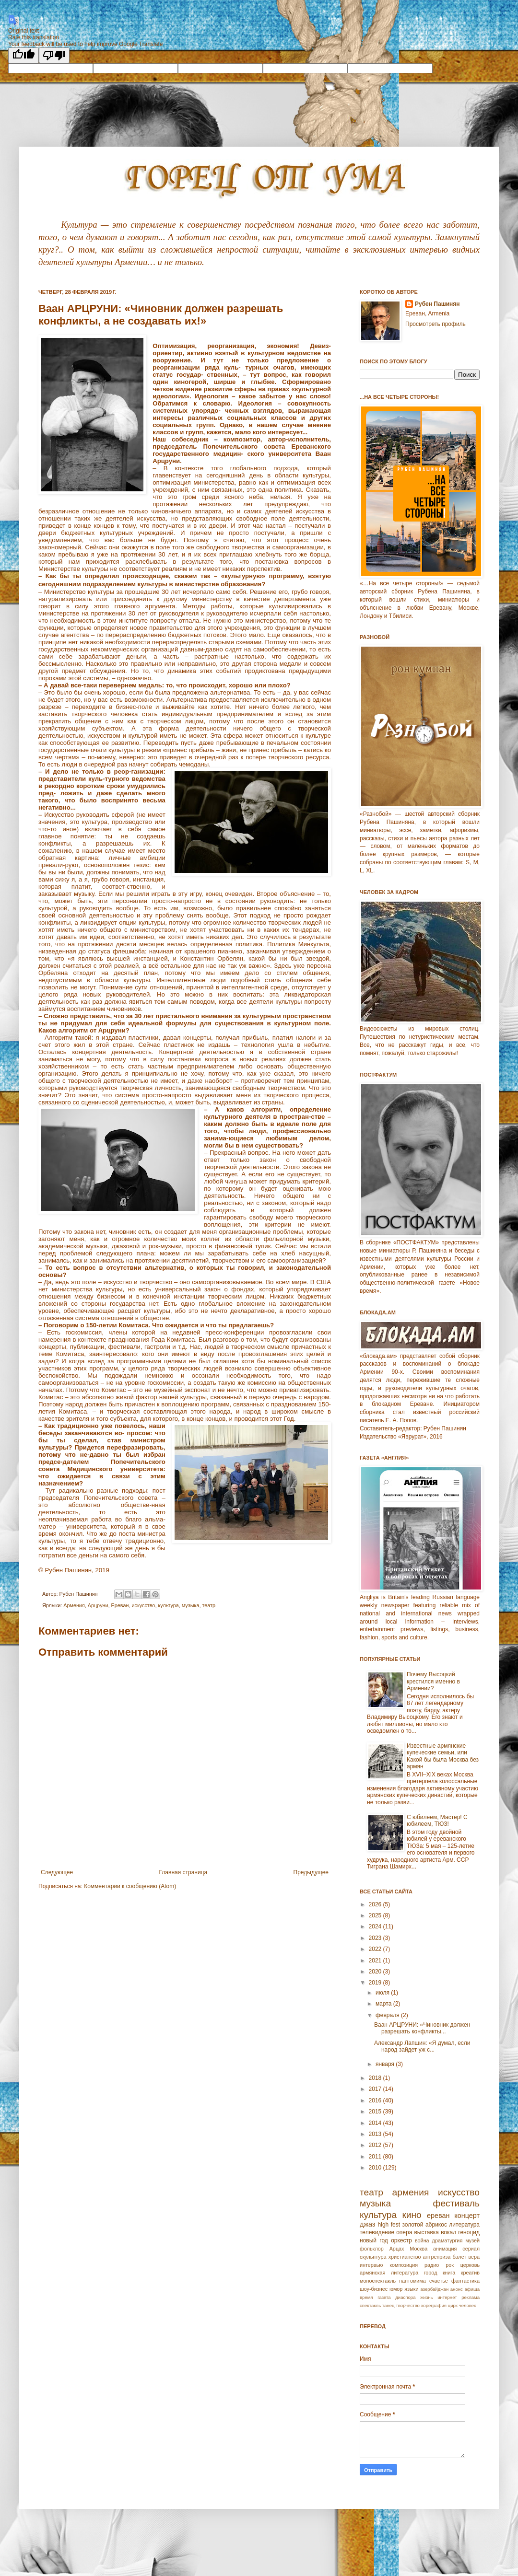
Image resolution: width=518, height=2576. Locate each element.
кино (411, 2215)
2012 (376, 2145)
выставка (426, 2232)
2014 (376, 2123)
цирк (453, 2305)
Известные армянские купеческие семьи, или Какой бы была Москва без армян (443, 1756)
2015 (376, 2111)
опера (404, 2232)
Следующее (57, 1872)
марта (384, 2003)
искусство (143, 1605)
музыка (191, 1605)
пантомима (412, 2281)
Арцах (396, 2248)
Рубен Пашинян (437, 304)
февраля (388, 2015)
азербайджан (434, 2289)
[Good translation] (23, 55)
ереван (438, 2215)
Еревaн (120, 1605)
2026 (376, 1904)
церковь (470, 2265)
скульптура (373, 2257)
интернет (447, 2297)
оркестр (401, 2240)
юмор (395, 2289)
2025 (376, 1915)
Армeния (73, 1605)
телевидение (377, 2232)
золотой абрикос (424, 2224)
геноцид (469, 2232)
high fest (389, 2224)
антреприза (437, 2257)
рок (450, 2265)
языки (411, 2289)
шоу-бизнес (374, 2289)
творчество (408, 2305)
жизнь (426, 2297)
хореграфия (434, 2305)
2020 (376, 1971)
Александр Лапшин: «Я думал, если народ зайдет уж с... (422, 2046)
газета (383, 2297)
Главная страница (183, 1872)
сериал (471, 2248)
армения (410, 2192)
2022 (376, 1949)
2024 (376, 1926)
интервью (371, 2265)
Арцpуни (98, 1605)
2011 (376, 2156)
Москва (418, 2248)
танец (388, 2305)
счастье (438, 2281)
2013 (376, 2134)
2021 (376, 1960)
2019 (376, 1982)
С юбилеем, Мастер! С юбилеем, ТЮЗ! (437, 1820)
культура (168, 1605)
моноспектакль (378, 2281)
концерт (467, 2215)
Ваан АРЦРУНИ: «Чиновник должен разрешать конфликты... (422, 2028)
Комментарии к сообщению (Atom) (130, 1886)
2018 (376, 2078)
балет (459, 2257)
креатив (470, 2272)
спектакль (370, 2305)
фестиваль (456, 2203)
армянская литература (389, 2272)
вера (474, 2257)
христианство (404, 2257)
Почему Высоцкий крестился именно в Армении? (433, 1681)
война (422, 2240)
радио (431, 2265)
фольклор (372, 2248)
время (366, 2297)
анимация (445, 2248)
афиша (472, 2289)
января (386, 2064)
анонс (456, 2289)
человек (467, 2305)
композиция (403, 2265)
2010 (376, 2167)
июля (383, 1992)
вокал (448, 2232)
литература (464, 2224)
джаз (367, 2224)
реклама (470, 2297)
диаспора (405, 2297)
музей (472, 2240)
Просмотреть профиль (435, 324)
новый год (374, 2240)
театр (208, 1605)
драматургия (447, 2240)
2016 (376, 2100)
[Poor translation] (54, 55)
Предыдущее (311, 1872)
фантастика (465, 2281)
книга (449, 2272)
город (430, 2272)
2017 (376, 2089)
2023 (376, 1938)
